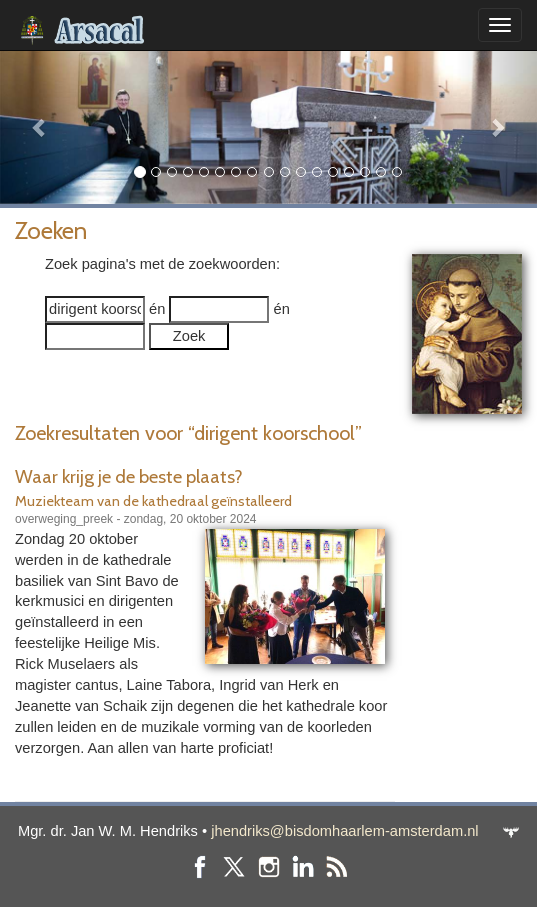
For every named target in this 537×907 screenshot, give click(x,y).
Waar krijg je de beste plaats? (129, 476)
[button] (40, 127)
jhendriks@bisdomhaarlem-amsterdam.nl (344, 831)
